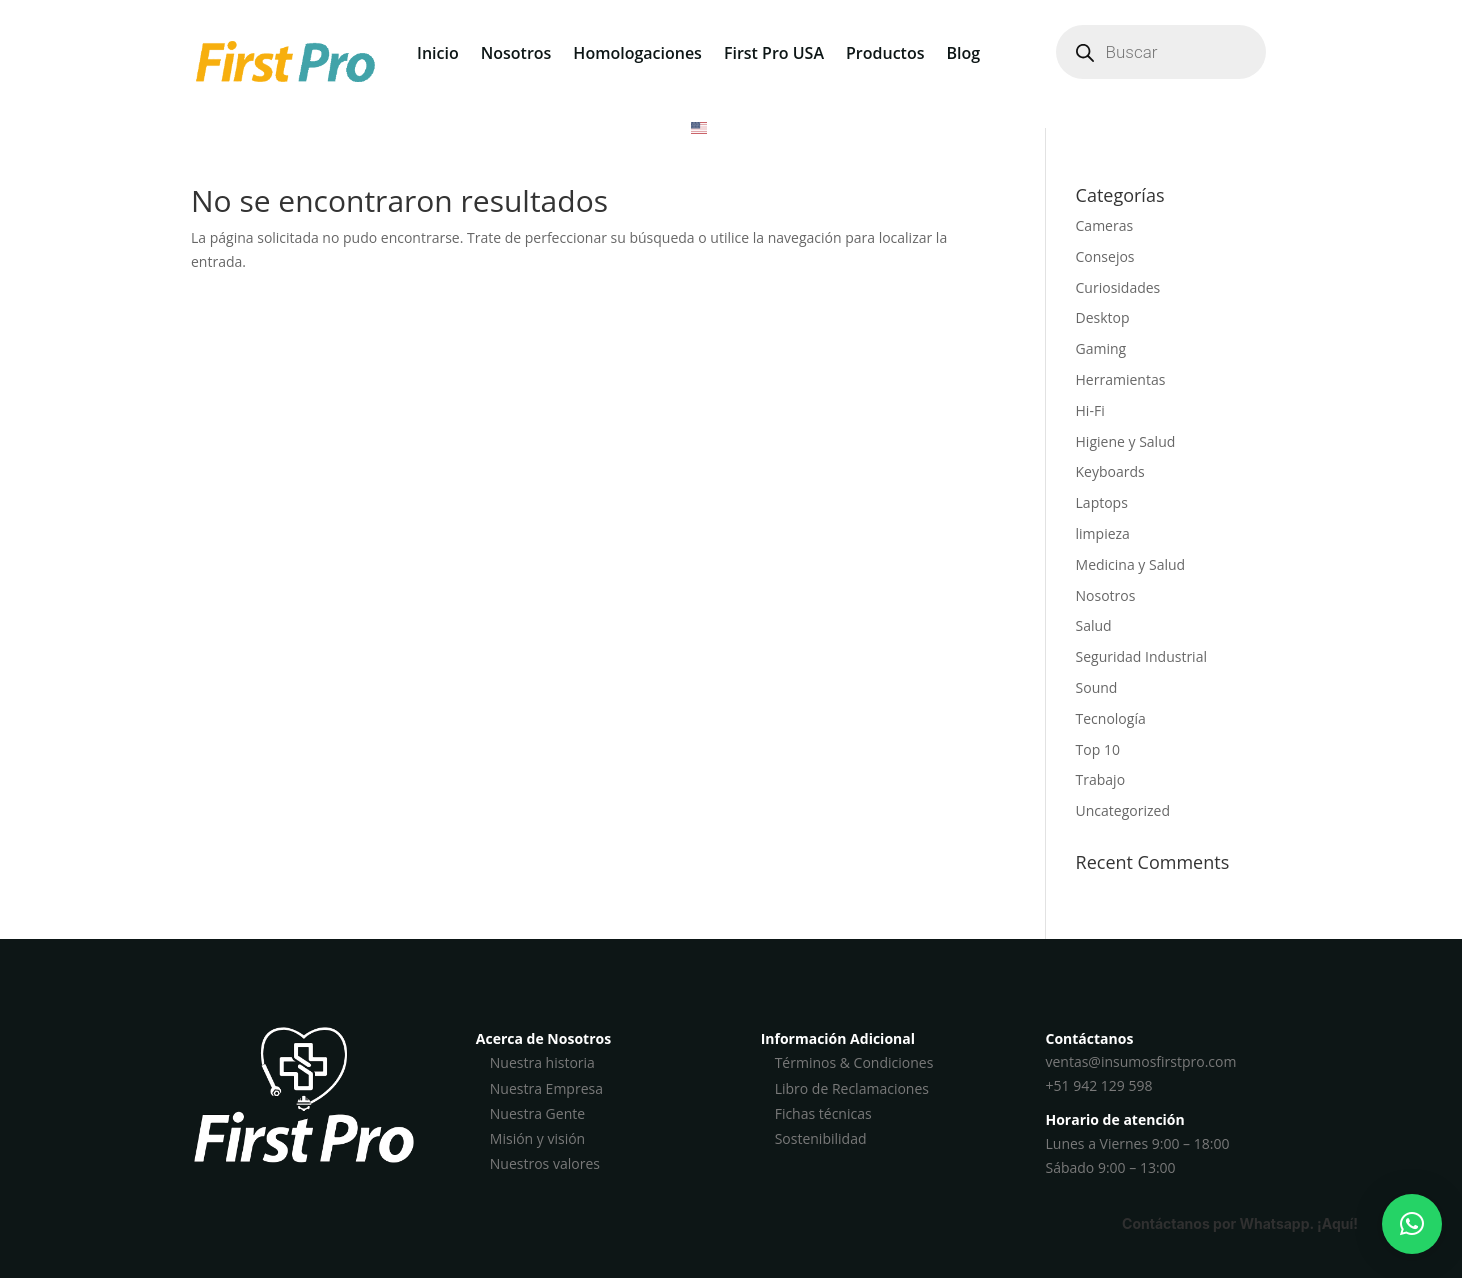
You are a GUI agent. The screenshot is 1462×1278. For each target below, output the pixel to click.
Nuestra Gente (537, 1113)
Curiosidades (1118, 287)
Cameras (1105, 225)
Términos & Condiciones (854, 1062)
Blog (963, 53)
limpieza (1103, 533)
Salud (1094, 625)
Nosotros (516, 53)
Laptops (1102, 502)
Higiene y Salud (1126, 441)
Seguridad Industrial (1141, 656)
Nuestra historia (542, 1062)
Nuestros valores (545, 1163)
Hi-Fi (1090, 410)
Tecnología (1111, 718)
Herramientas (1121, 379)
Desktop (1103, 317)
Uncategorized (1123, 810)
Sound (1097, 687)
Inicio (438, 53)
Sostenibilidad (821, 1138)
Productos (885, 53)
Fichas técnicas (823, 1113)
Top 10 (1098, 749)
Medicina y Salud (1131, 564)
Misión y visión (537, 1138)
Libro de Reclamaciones (852, 1088)
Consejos (1105, 256)
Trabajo (1101, 779)
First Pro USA (774, 53)
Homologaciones (637, 53)
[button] (1412, 1224)
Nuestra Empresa (546, 1088)
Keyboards (1110, 471)
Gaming (1101, 348)
